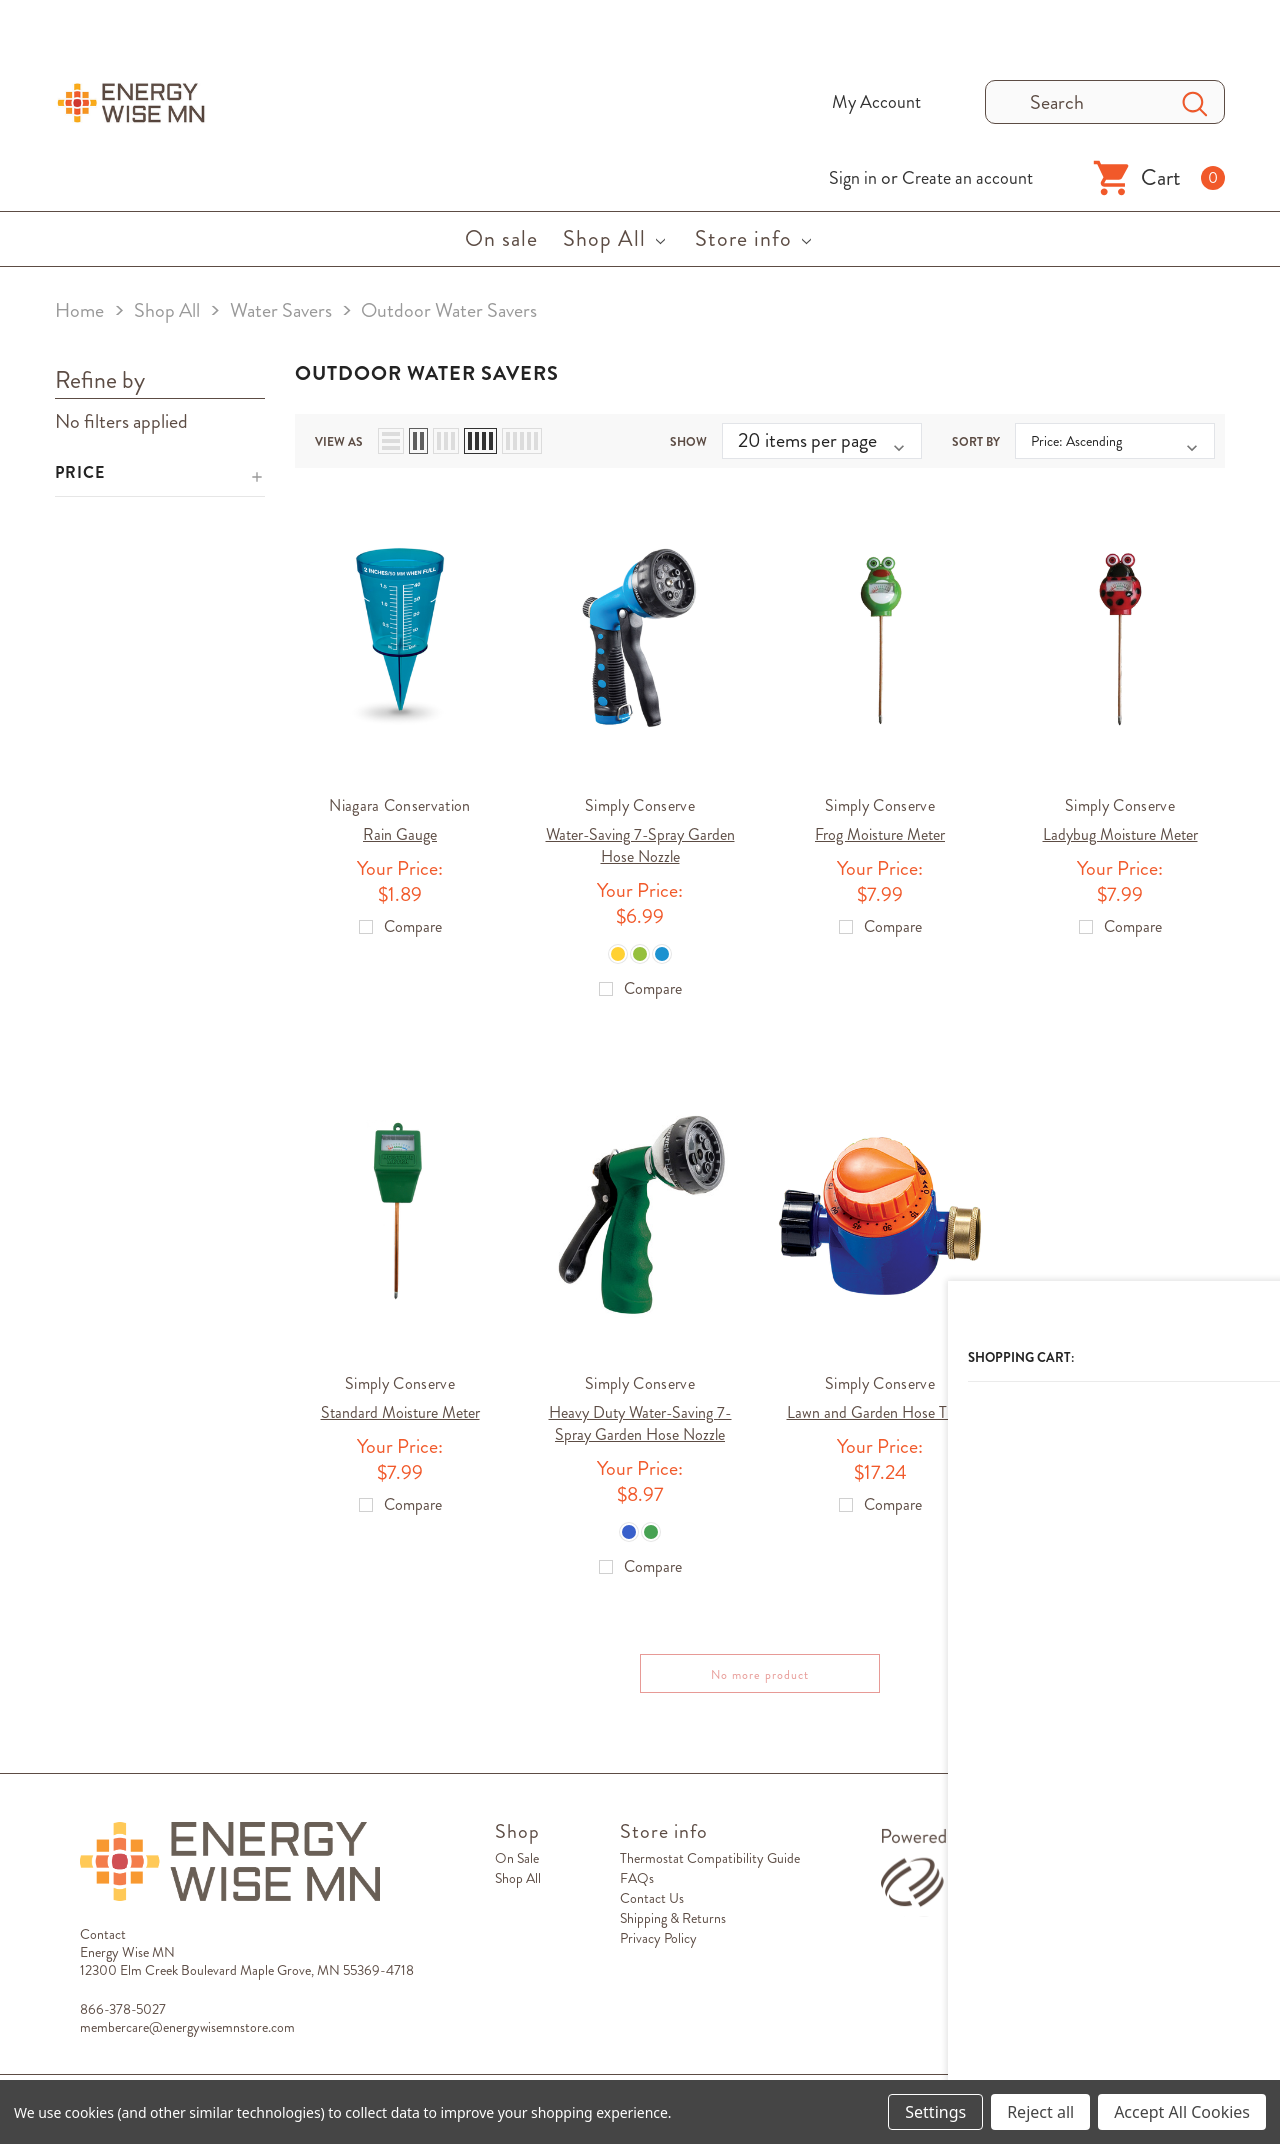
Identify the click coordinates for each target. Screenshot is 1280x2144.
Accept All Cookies (1182, 2112)
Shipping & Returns (673, 1927)
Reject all (1040, 2112)
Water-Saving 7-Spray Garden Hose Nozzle (640, 839)
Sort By (976, 436)
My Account (876, 102)
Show (688, 436)
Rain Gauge (400, 828)
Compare (1186, 1683)
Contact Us (652, 1907)
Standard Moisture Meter (400, 1414)
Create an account (967, 178)
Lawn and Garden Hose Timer (880, 1414)
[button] (160, 474)
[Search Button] (1195, 102)
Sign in (853, 178)
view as (339, 436)
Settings (935, 2112)
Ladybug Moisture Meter (1120, 828)
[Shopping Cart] (1159, 178)
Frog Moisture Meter (880, 828)
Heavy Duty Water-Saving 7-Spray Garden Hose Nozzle (640, 1425)
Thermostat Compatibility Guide (710, 1867)
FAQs (637, 1887)
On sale (517, 1867)
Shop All (518, 1887)
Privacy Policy (658, 1947)
